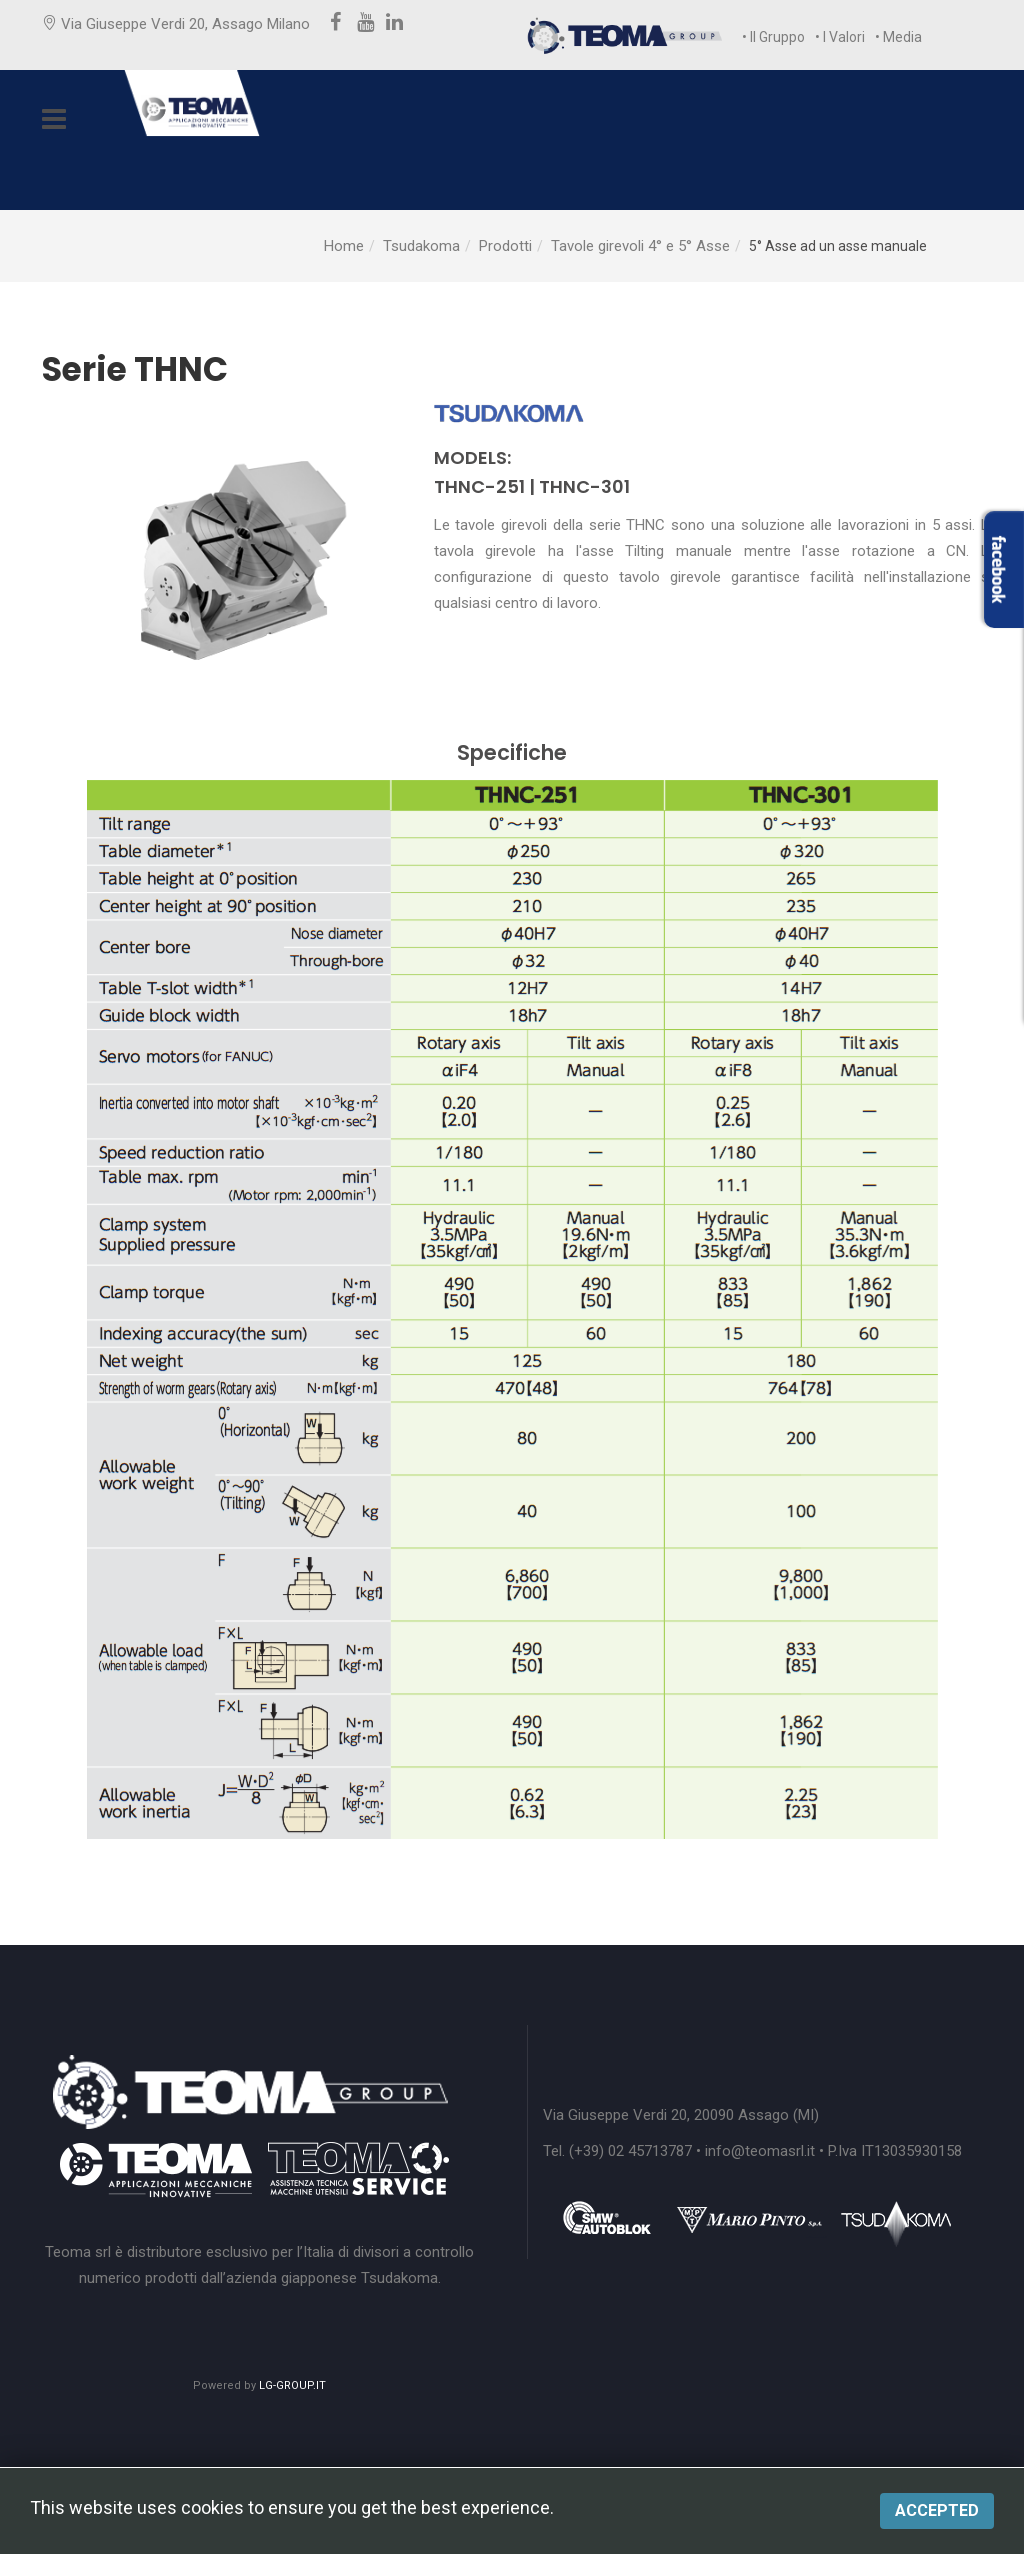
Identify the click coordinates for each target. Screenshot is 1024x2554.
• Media (898, 37)
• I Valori (840, 37)
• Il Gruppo (773, 37)
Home (344, 246)
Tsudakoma (421, 246)
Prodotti (505, 246)
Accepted (937, 2510)
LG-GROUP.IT (292, 2385)
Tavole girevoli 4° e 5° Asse (640, 246)
